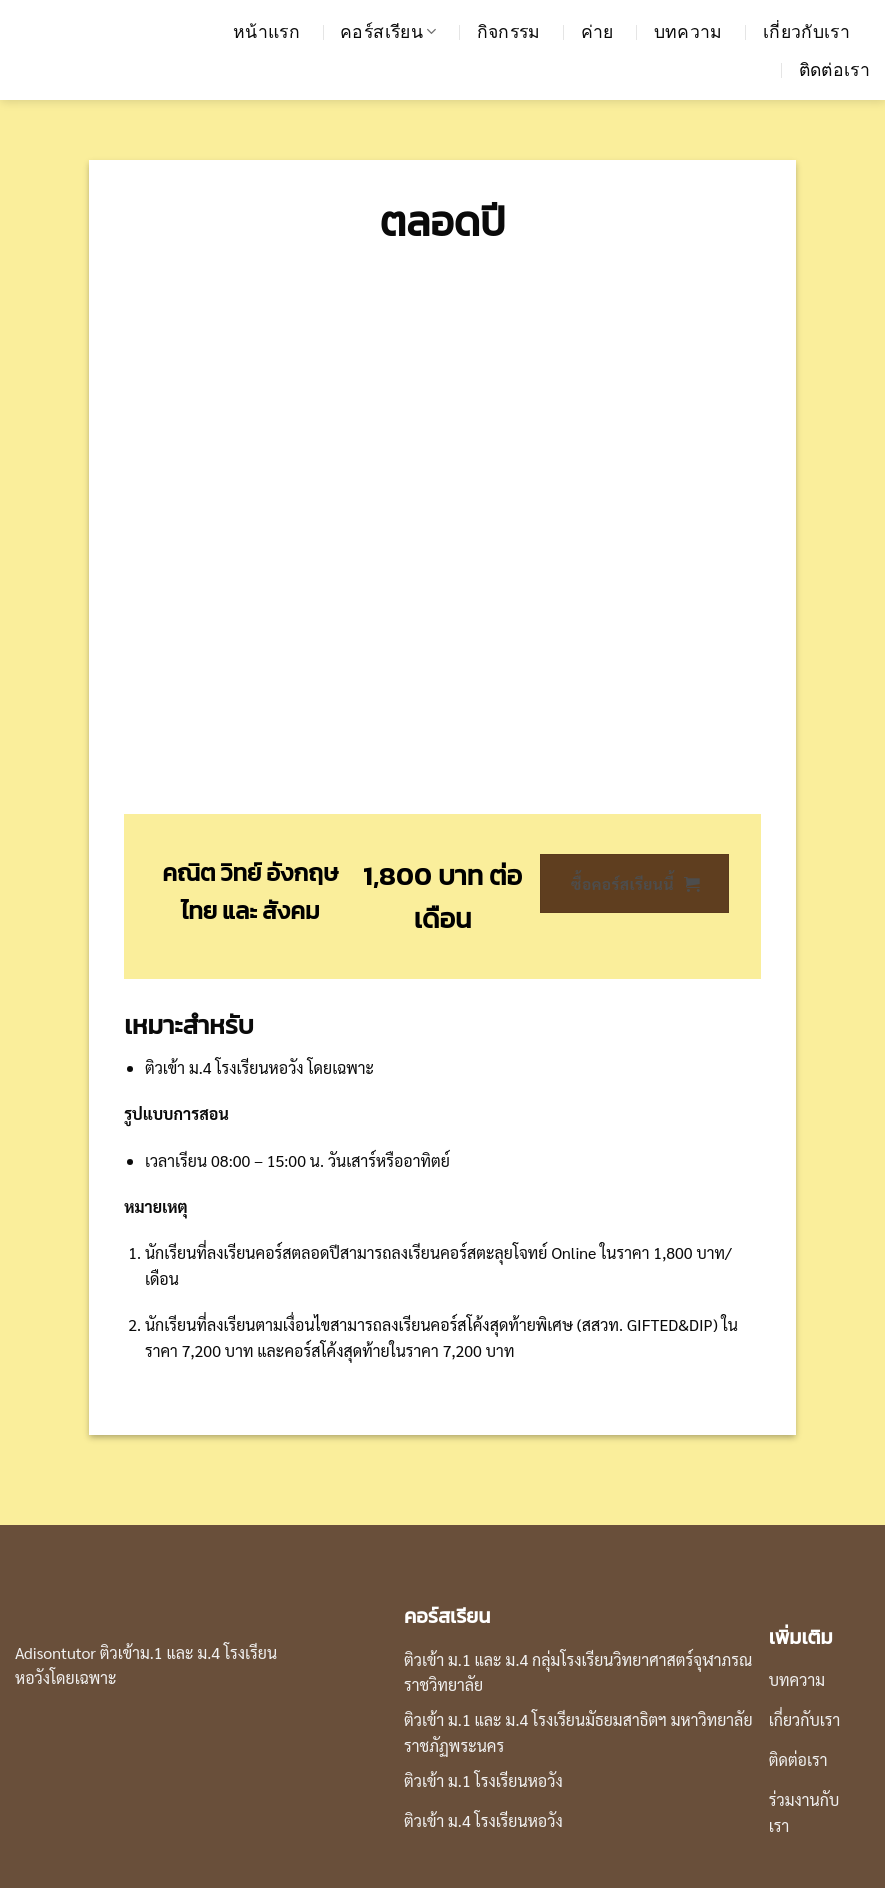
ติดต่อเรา (834, 70)
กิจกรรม (509, 32)
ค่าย (597, 32)
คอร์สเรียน (388, 32)
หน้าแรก (266, 32)
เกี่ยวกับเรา (806, 32)
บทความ (688, 32)
